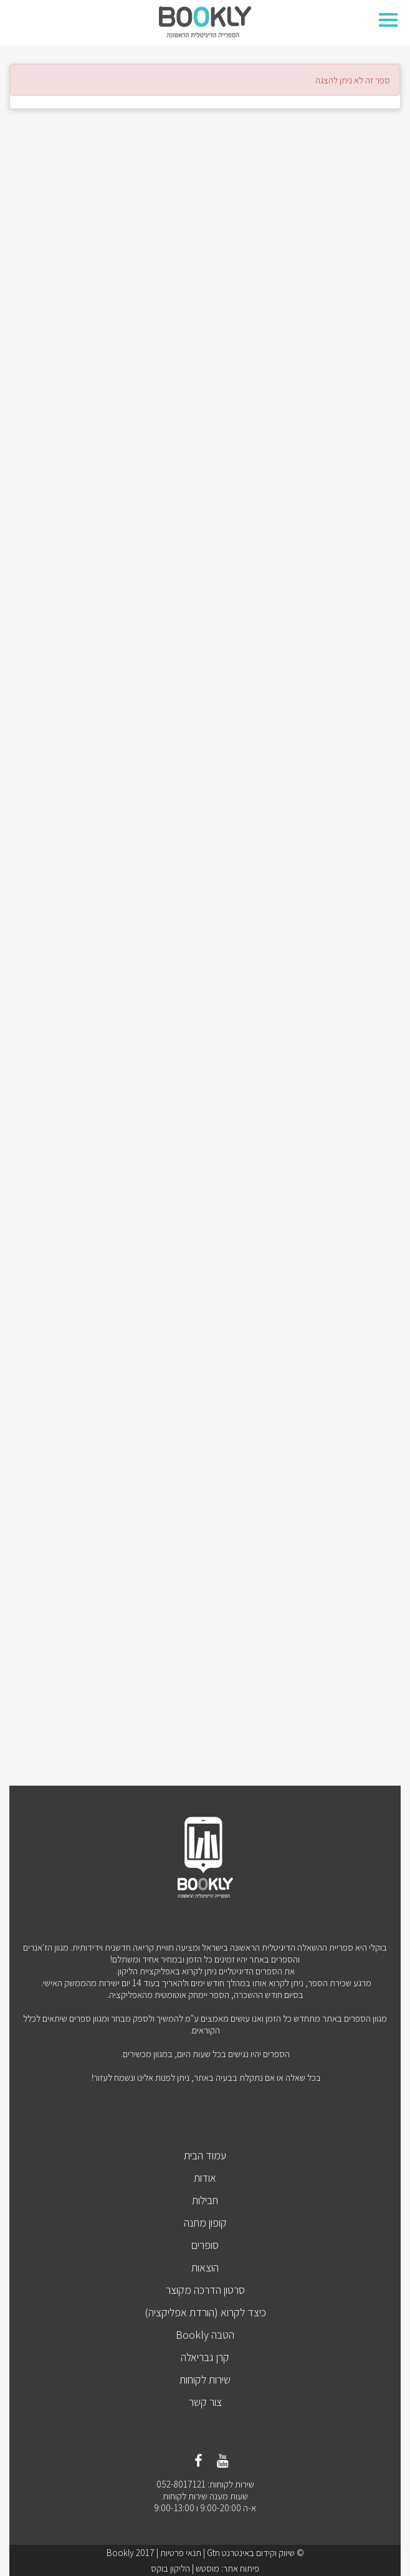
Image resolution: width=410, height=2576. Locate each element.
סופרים (205, 2245)
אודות (205, 2178)
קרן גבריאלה (205, 2357)
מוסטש (207, 2568)
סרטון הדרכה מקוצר (205, 2290)
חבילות (205, 2200)
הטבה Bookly (205, 2334)
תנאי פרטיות (180, 2553)
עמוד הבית (205, 2155)
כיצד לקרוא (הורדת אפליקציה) (205, 2312)
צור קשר (205, 2402)
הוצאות (205, 2267)
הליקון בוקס (170, 2568)
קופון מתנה (205, 2222)
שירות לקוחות (205, 2379)
